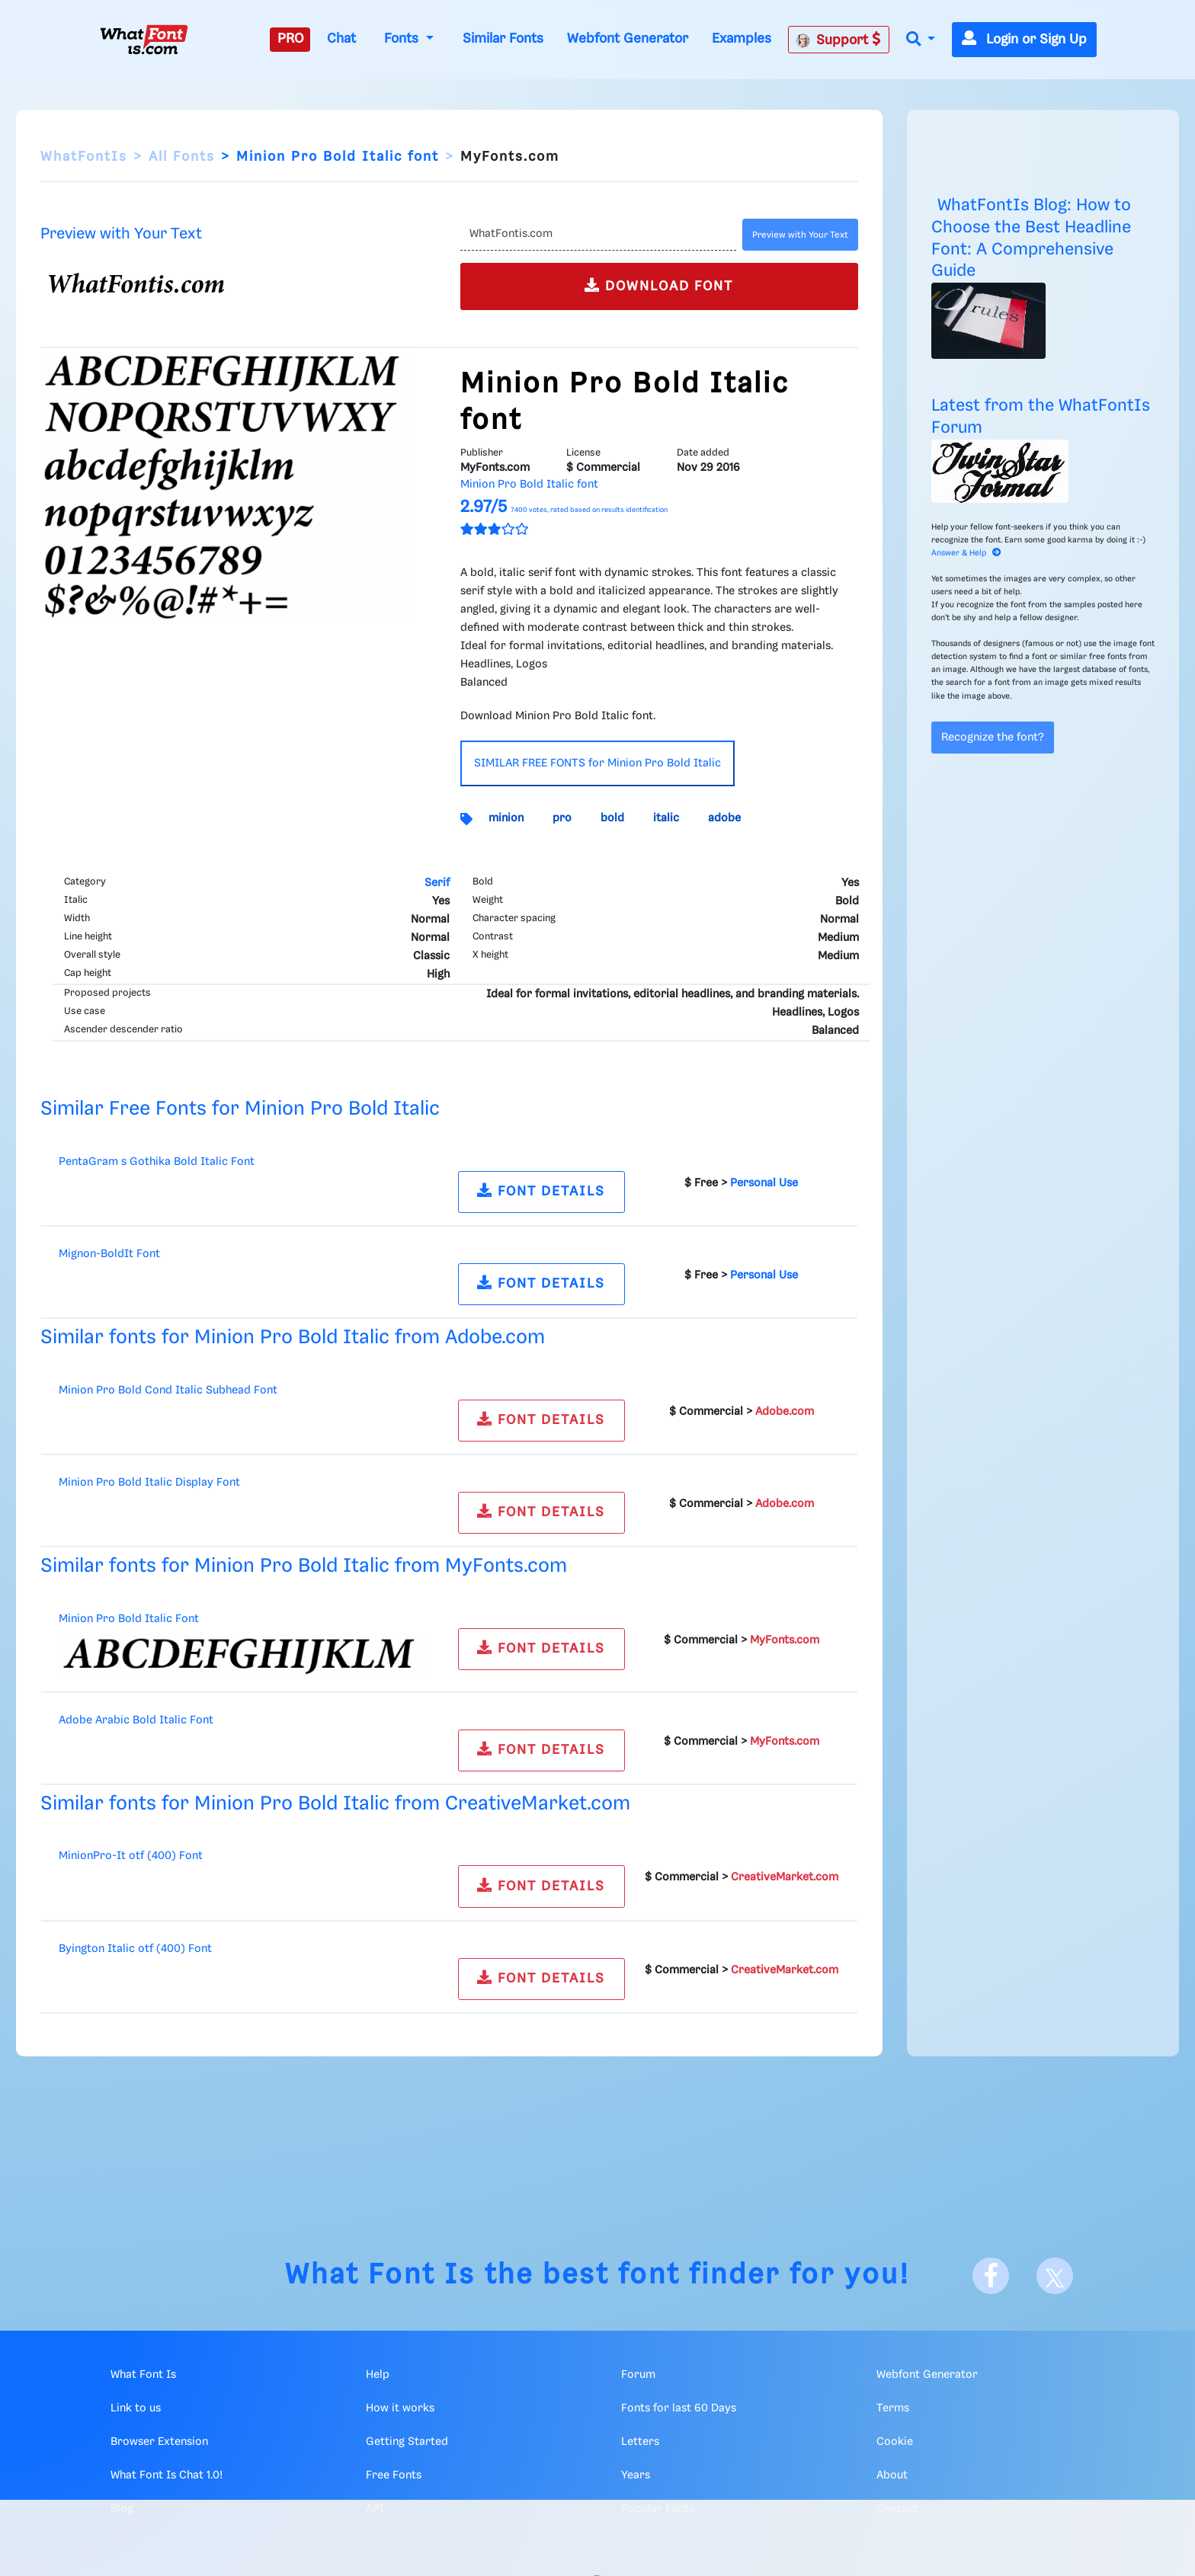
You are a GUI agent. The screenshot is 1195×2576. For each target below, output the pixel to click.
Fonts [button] (403, 39)
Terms (892, 2408)
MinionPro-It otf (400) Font (131, 1856)
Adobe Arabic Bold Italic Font (136, 1720)
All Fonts (182, 157)
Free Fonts (393, 2475)
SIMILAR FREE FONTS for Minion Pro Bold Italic (597, 763)
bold (612, 818)
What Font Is (380, 2275)
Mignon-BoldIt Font (109, 1254)
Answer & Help (966, 553)
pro (562, 818)
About (892, 2475)
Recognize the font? (992, 737)
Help (377, 2375)
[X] (1054, 2276)
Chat (341, 39)
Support (838, 39)
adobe (724, 818)
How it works (400, 2408)
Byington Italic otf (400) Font (135, 1949)
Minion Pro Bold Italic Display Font (149, 1483)
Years (635, 2475)
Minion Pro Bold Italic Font (129, 1619)
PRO (290, 39)
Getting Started (407, 2442)
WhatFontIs (83, 157)
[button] (921, 40)
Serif (437, 883)
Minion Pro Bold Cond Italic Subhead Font (168, 1390)
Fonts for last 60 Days (678, 2408)
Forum (638, 2375)
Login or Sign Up (1024, 39)
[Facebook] (990, 2276)
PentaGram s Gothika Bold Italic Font (157, 1162)
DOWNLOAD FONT (659, 285)
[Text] (597, 235)
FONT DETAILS (541, 1190)
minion (506, 818)
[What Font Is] (144, 39)
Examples (741, 39)
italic (666, 818)
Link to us (136, 2408)
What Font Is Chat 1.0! (167, 2475)
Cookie (894, 2442)
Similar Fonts (503, 39)
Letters (640, 2442)
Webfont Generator (627, 39)
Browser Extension (159, 2442)
